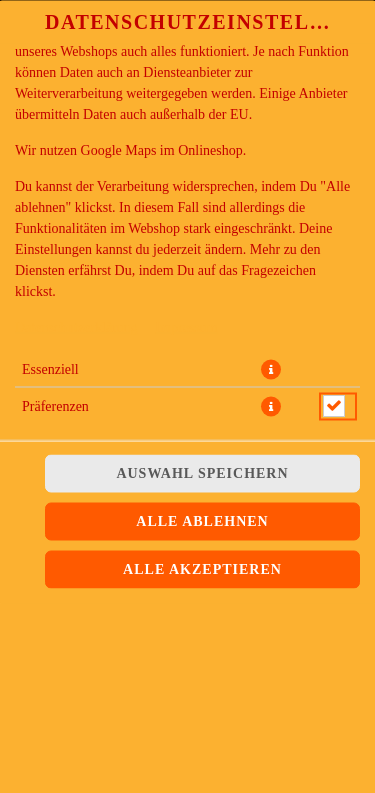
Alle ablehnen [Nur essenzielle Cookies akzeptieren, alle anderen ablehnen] (202, 521)
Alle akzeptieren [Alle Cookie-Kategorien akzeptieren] (202, 569)
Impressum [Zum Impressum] (186, 326)
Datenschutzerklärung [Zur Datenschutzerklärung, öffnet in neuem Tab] (76, 326)
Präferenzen (55, 405)
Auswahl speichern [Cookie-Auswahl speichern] (202, 473)
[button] (271, 369)
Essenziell (50, 368)
